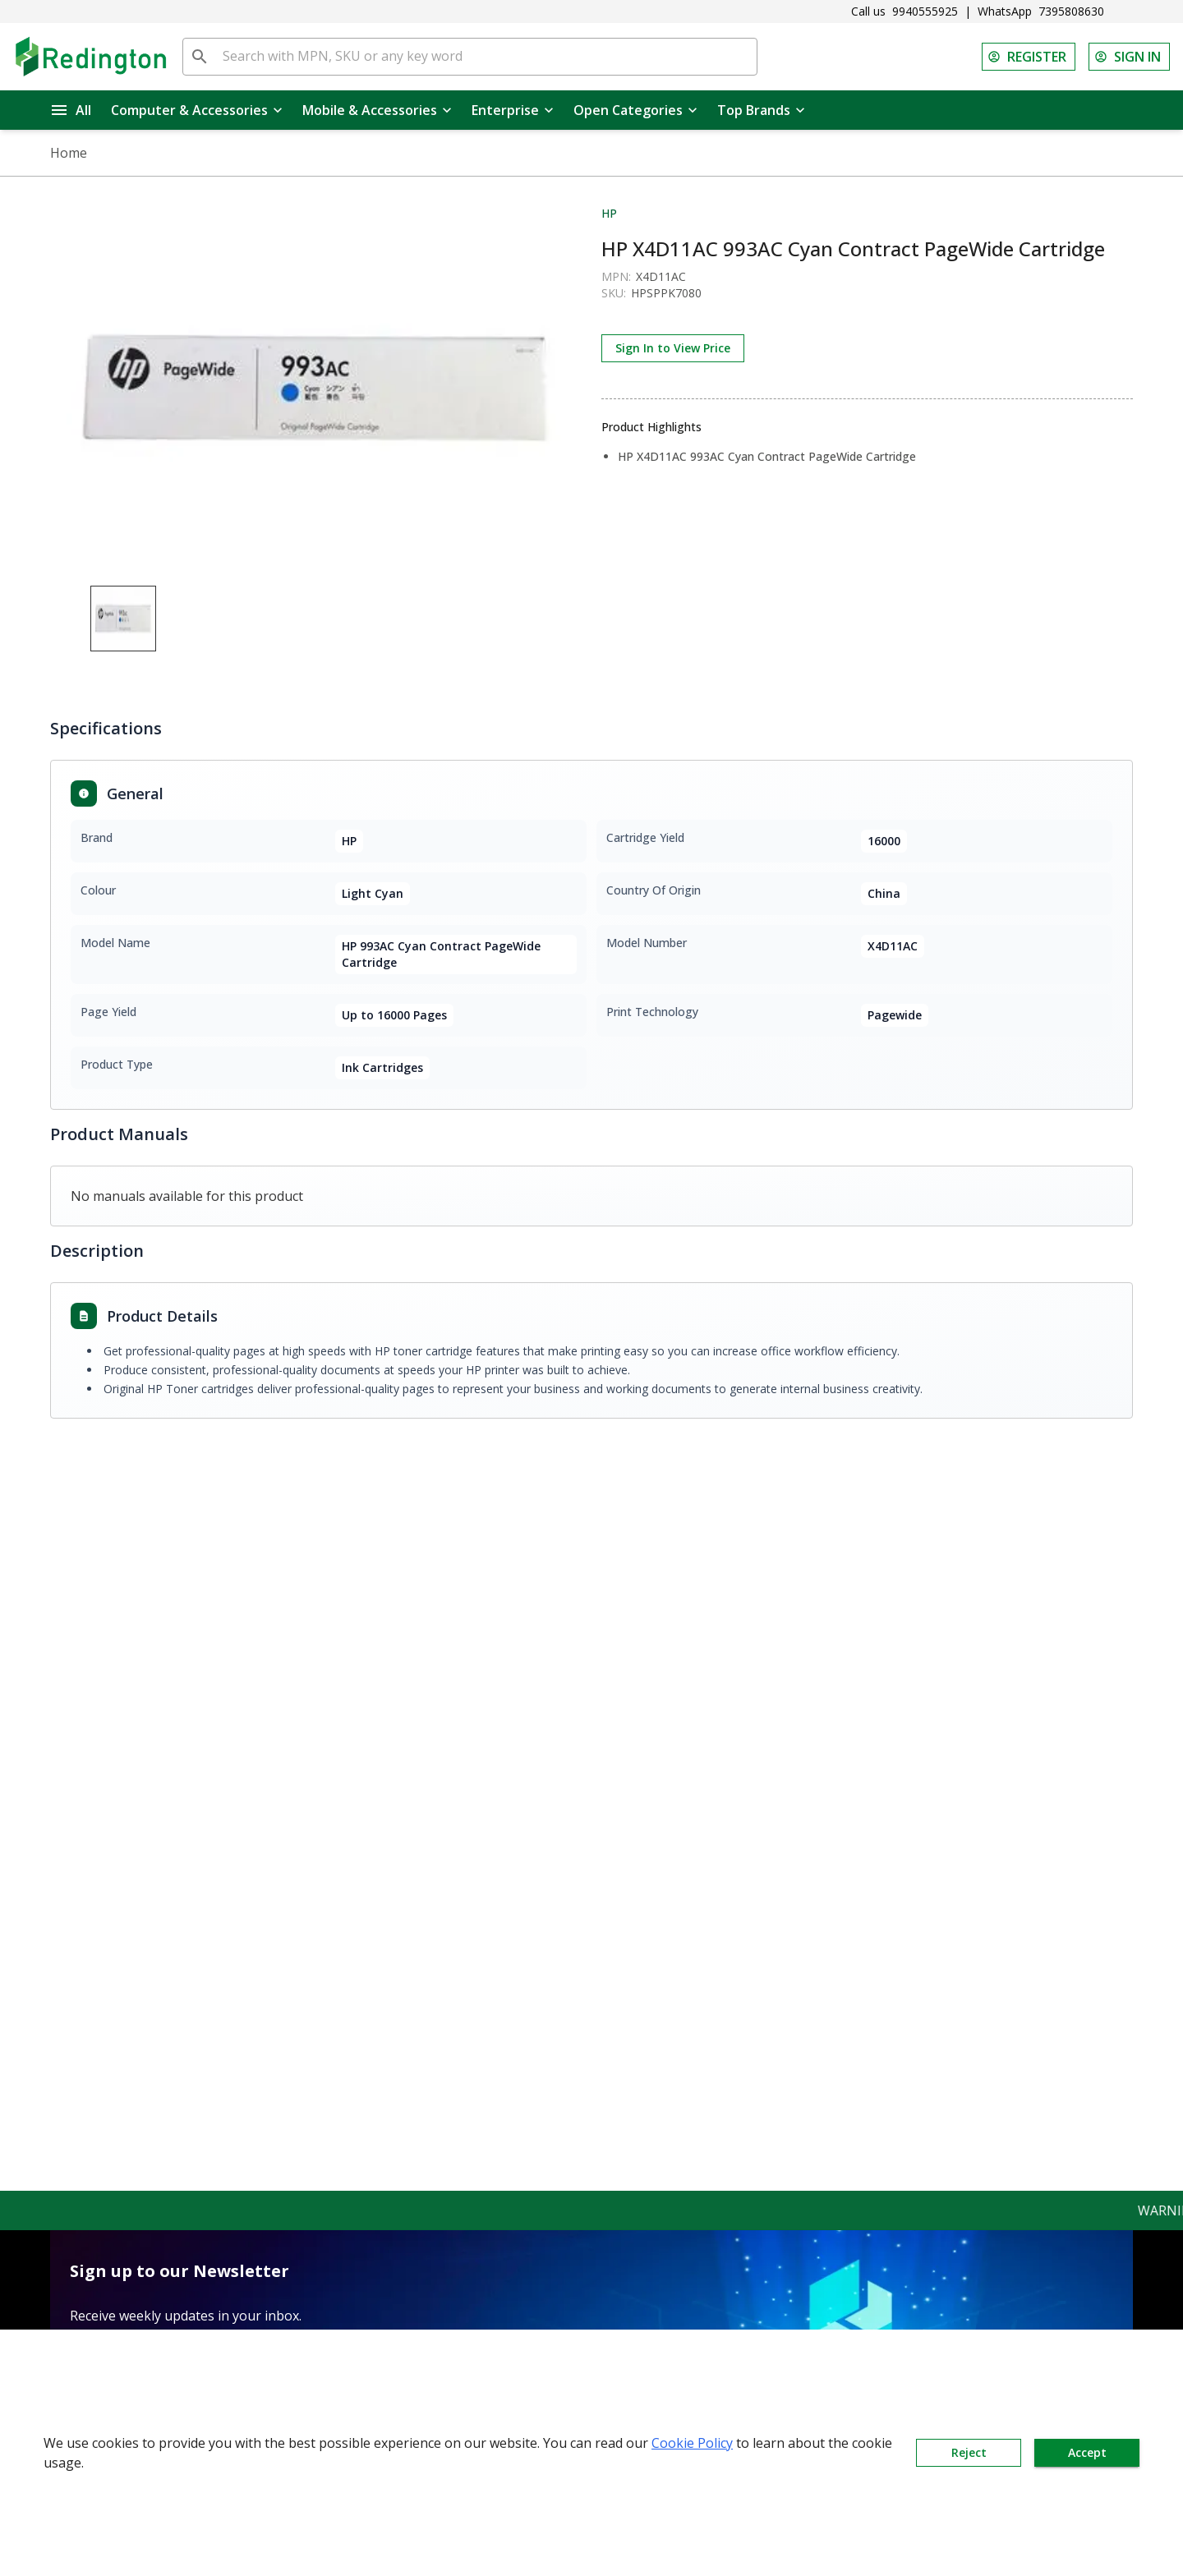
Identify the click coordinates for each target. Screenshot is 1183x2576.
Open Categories (635, 110)
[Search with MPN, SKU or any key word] (486, 57)
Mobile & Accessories (377, 110)
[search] (199, 57)
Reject (968, 2453)
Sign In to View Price (672, 348)
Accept (1087, 2453)
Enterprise (512, 110)
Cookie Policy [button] (692, 2443)
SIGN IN (1129, 57)
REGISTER (1029, 57)
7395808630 (1071, 11)
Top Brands (761, 110)
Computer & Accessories (196, 110)
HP (609, 213)
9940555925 (925, 11)
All (71, 110)
